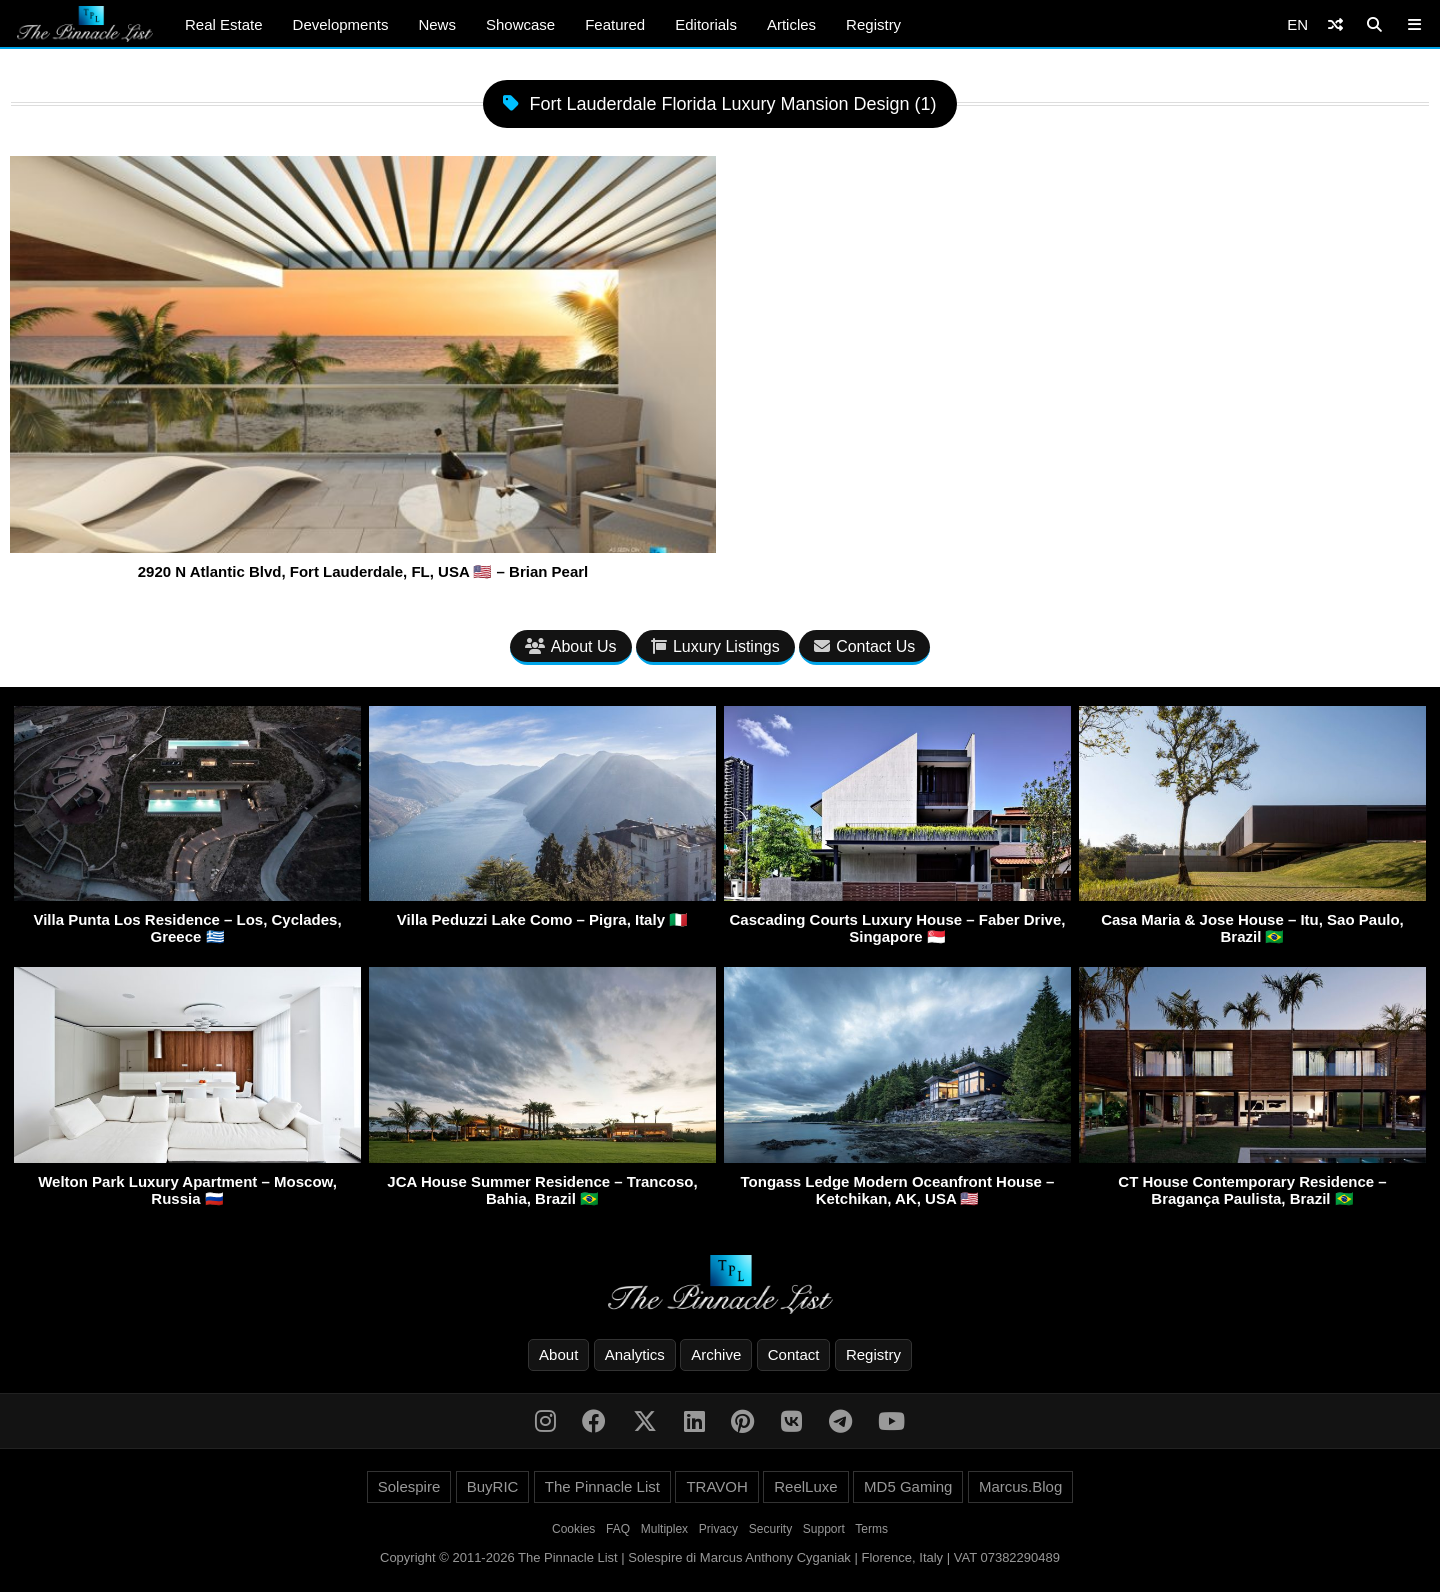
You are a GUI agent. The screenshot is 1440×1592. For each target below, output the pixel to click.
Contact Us (864, 646)
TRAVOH (716, 1486)
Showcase (520, 24)
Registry (873, 24)
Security (770, 1529)
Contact (794, 1354)
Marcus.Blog (1020, 1486)
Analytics (635, 1354)
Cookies (573, 1529)
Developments (341, 24)
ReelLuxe (805, 1486)
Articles (791, 24)
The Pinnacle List (602, 1486)
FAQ (618, 1529)
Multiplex (664, 1529)
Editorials (706, 24)
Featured (615, 24)
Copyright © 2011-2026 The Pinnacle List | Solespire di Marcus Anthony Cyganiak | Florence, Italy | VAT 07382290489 (720, 1557)
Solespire (409, 1486)
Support (824, 1529)
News (437, 24)
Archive (716, 1354)
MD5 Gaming (908, 1486)
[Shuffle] (1335, 24)
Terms (871, 1529)
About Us (571, 646)
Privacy (718, 1529)
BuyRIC (493, 1486)
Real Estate (224, 24)
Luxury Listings (715, 646)
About (558, 1354)
